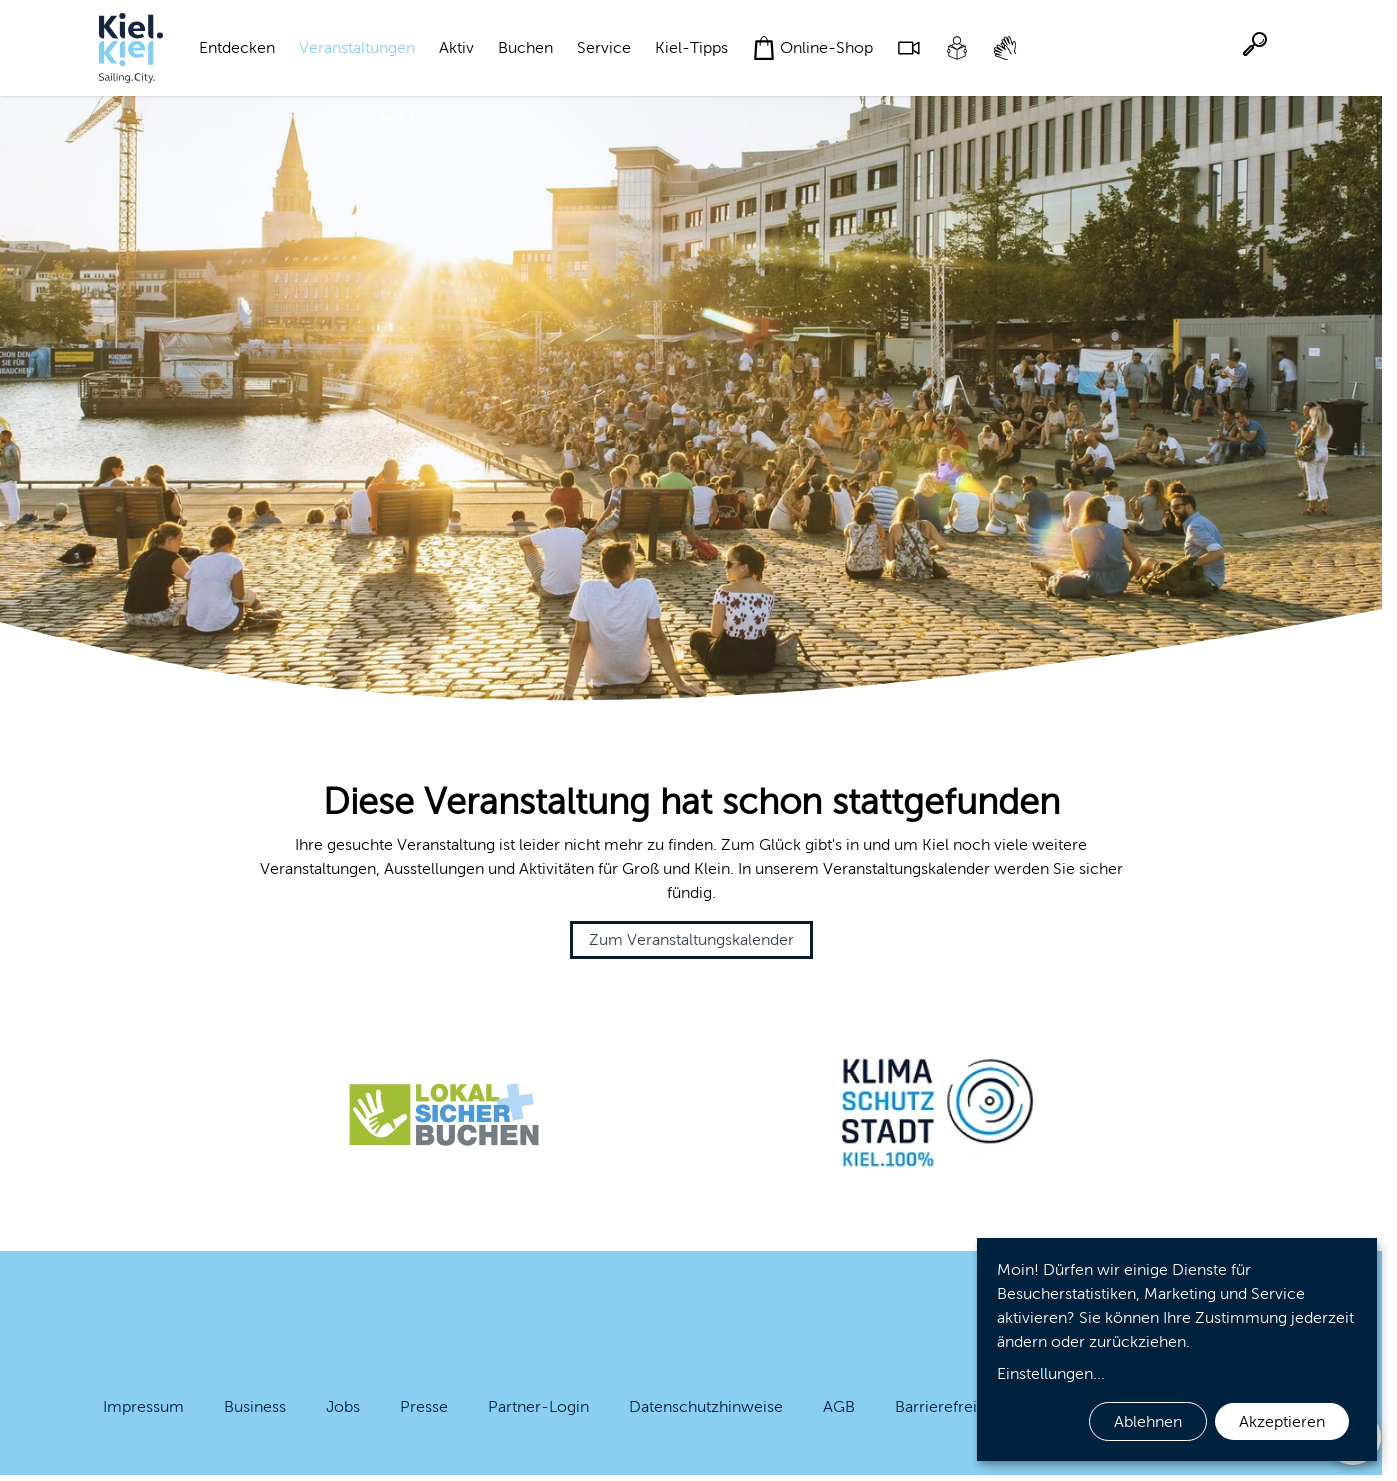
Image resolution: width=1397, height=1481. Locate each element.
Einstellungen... (1051, 1373)
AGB (839, 1406)
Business (255, 1406)
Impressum (143, 1406)
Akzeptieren (1282, 1421)
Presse (424, 1406)
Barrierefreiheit (949, 1406)
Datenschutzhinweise (706, 1406)
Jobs (343, 1406)
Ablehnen (1148, 1421)
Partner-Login (538, 1406)
